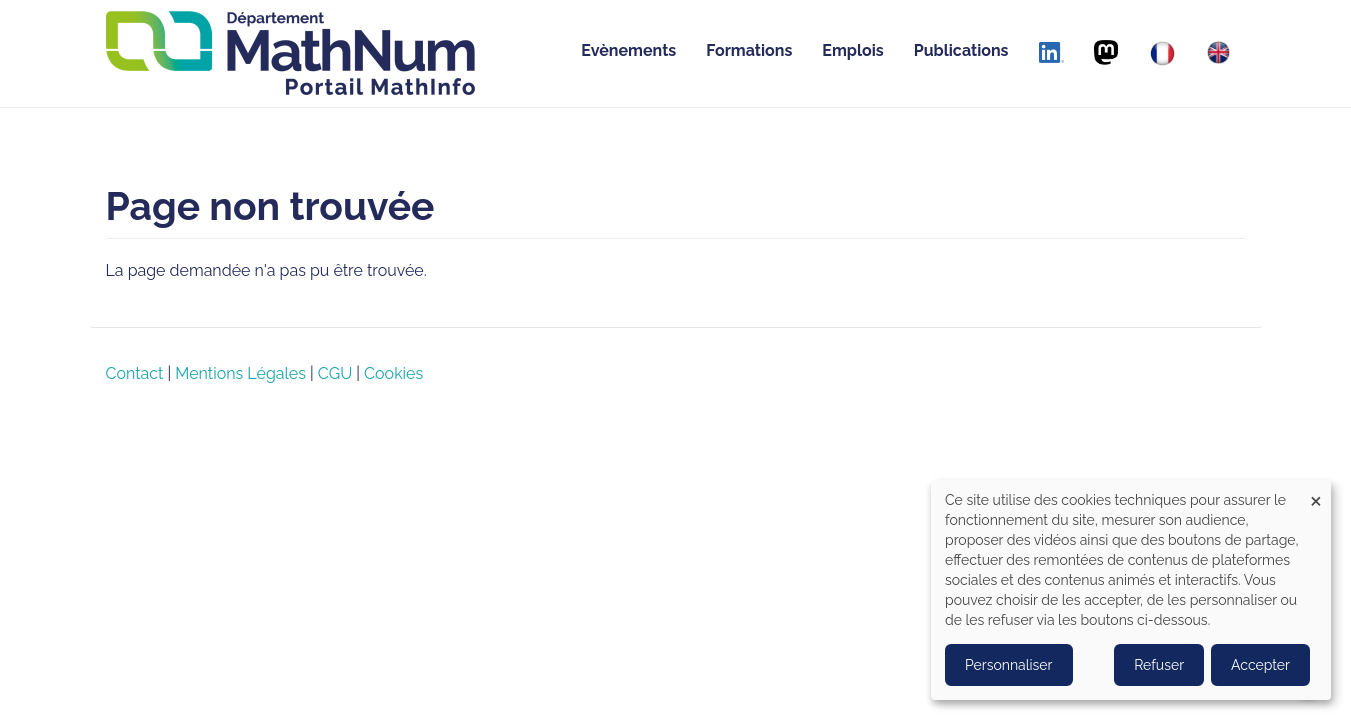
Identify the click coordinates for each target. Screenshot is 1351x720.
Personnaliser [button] (1009, 665)
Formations (749, 50)
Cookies (393, 373)
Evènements (628, 50)
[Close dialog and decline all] (1316, 492)
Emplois (852, 50)
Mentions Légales (240, 373)
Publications (961, 50)
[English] (1218, 52)
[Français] (1162, 53)
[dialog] (1131, 590)
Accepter (1260, 665)
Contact (135, 373)
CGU (335, 373)
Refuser (1159, 665)
